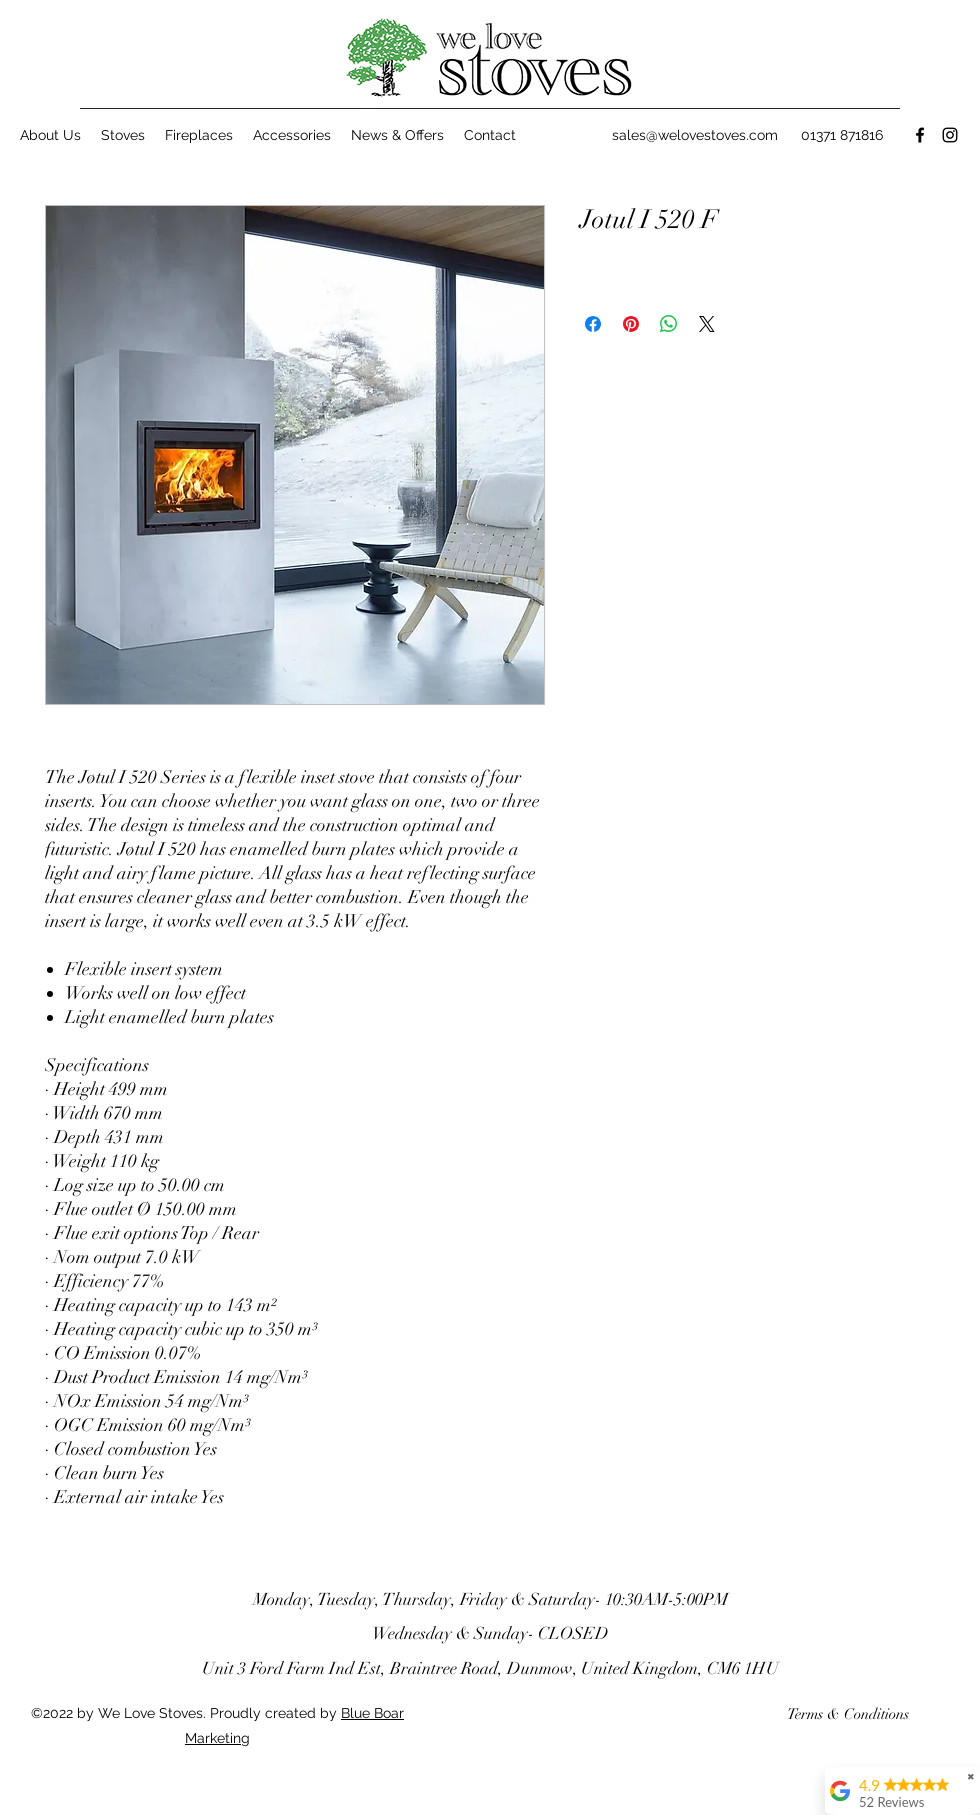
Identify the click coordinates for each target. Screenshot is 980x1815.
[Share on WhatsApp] (669, 324)
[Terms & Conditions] (848, 1714)
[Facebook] (920, 135)
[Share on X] (707, 324)
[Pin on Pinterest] (631, 324)
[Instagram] (950, 135)
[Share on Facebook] (593, 324)
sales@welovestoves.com (695, 135)
